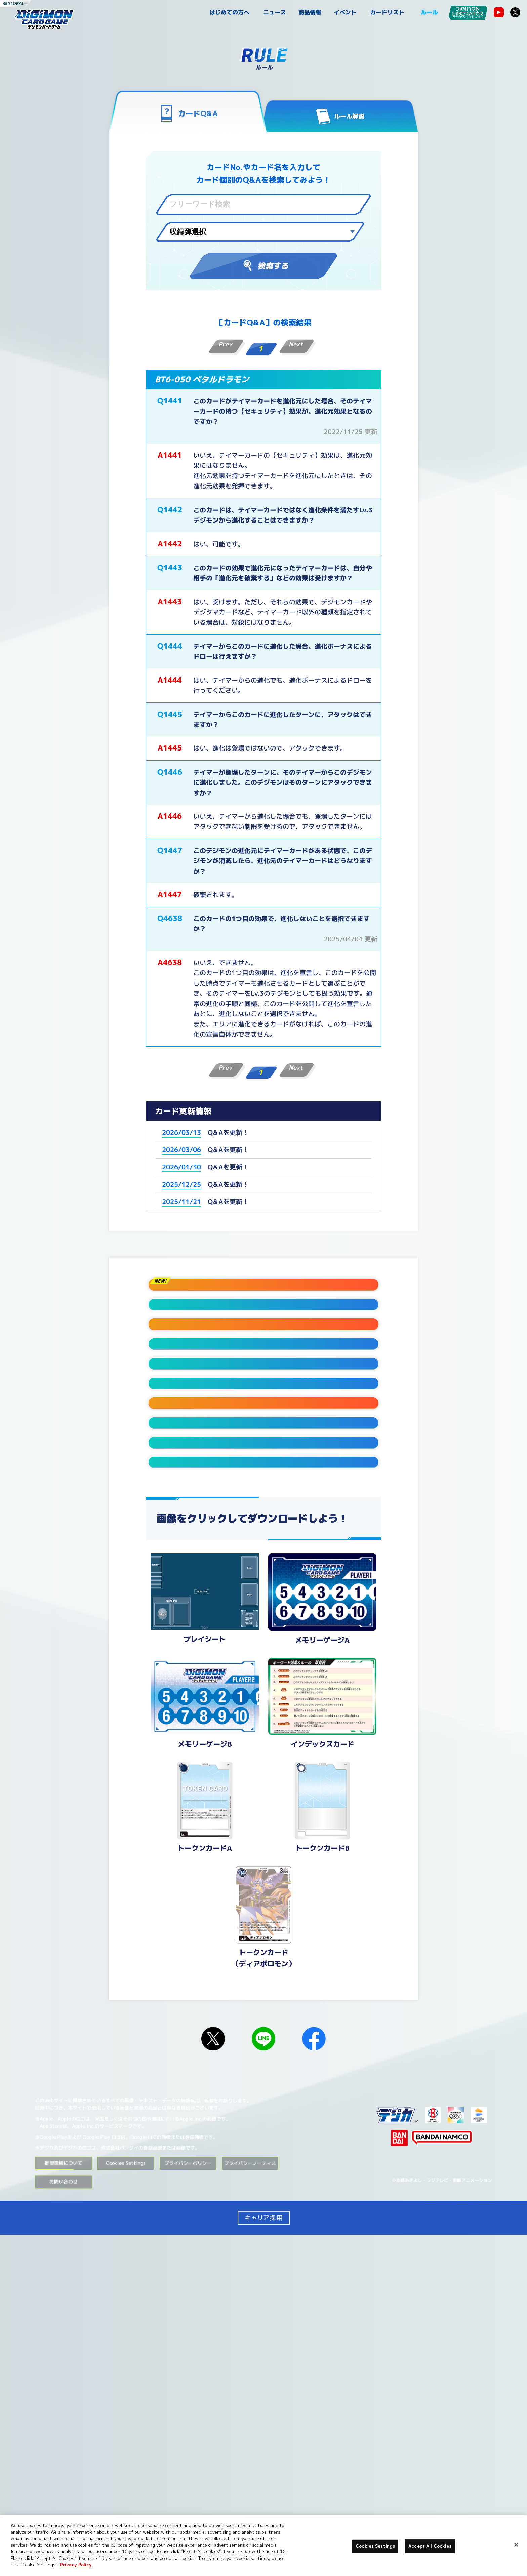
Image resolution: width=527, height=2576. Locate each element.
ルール (429, 12)
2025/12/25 (181, 1184)
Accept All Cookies (429, 2546)
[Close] (516, 2544)
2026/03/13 (181, 1132)
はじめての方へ (229, 12)
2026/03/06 (181, 1149)
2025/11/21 (181, 1201)
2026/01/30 (181, 1167)
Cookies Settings (126, 2504)
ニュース (274, 12)
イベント (345, 12)
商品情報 (309, 12)
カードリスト (387, 12)
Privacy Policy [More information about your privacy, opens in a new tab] (76, 2565)
